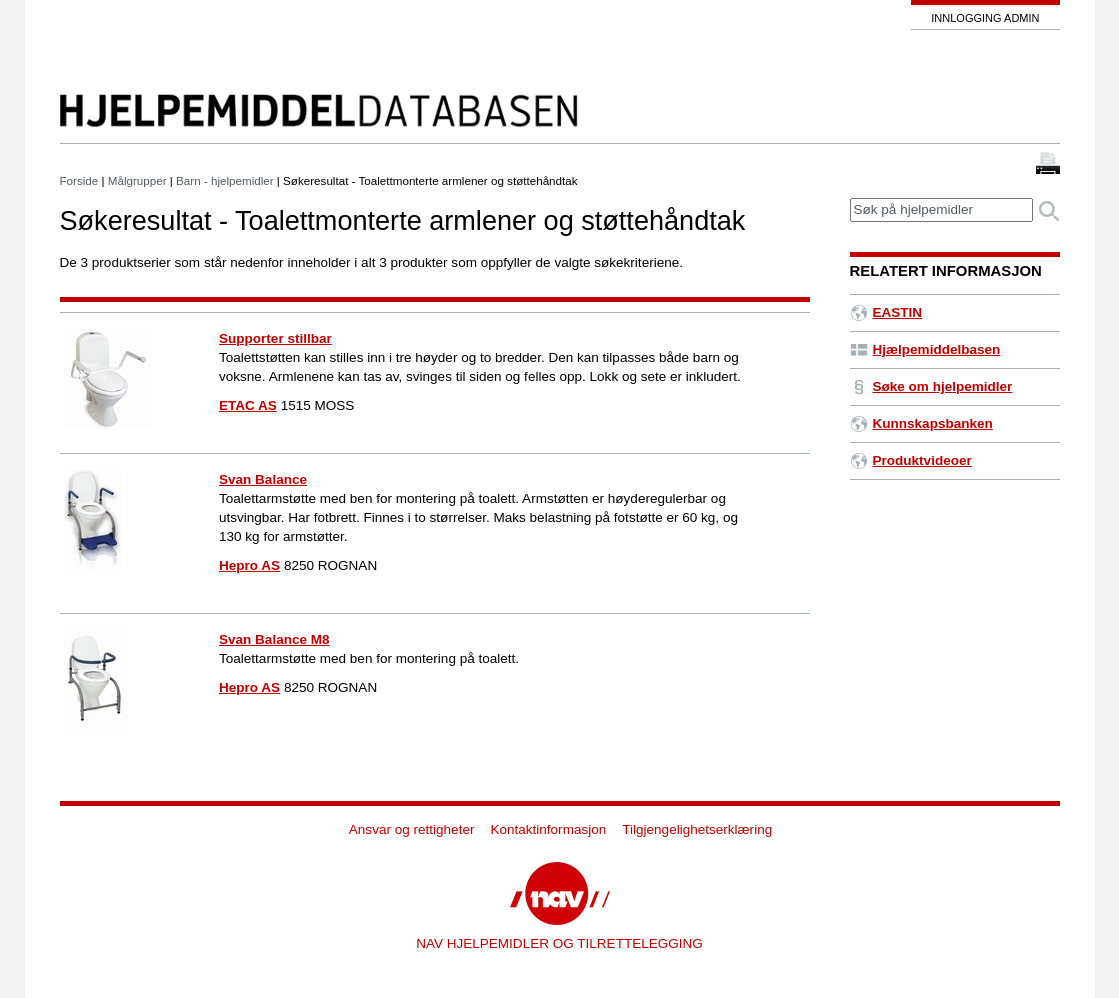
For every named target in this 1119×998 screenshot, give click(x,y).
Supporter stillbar (275, 338)
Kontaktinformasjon (548, 829)
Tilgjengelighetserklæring (697, 829)
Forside (79, 180)
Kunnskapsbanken (921, 423)
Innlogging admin (985, 18)
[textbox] (941, 210)
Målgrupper (137, 180)
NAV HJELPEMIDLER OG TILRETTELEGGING (559, 943)
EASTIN (886, 312)
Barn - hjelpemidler (225, 180)
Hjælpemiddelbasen (925, 349)
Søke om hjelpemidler (931, 386)
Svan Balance (263, 479)
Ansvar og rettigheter (412, 829)
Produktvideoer (911, 460)
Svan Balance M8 (274, 639)
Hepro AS (249, 565)
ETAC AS (248, 405)
